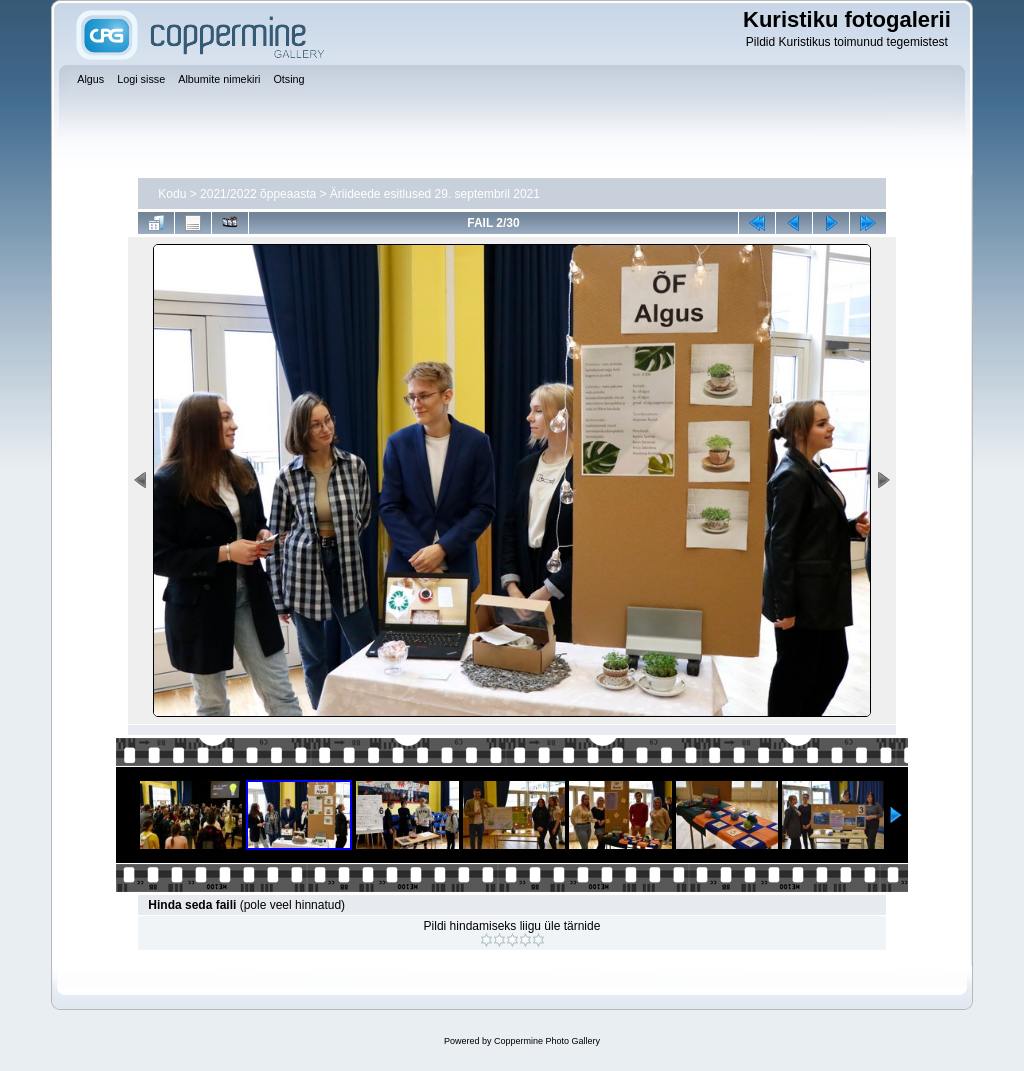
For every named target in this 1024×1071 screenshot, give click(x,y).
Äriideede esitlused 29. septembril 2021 (435, 194)
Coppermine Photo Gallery (547, 1041)
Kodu (172, 194)
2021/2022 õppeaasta (258, 194)
